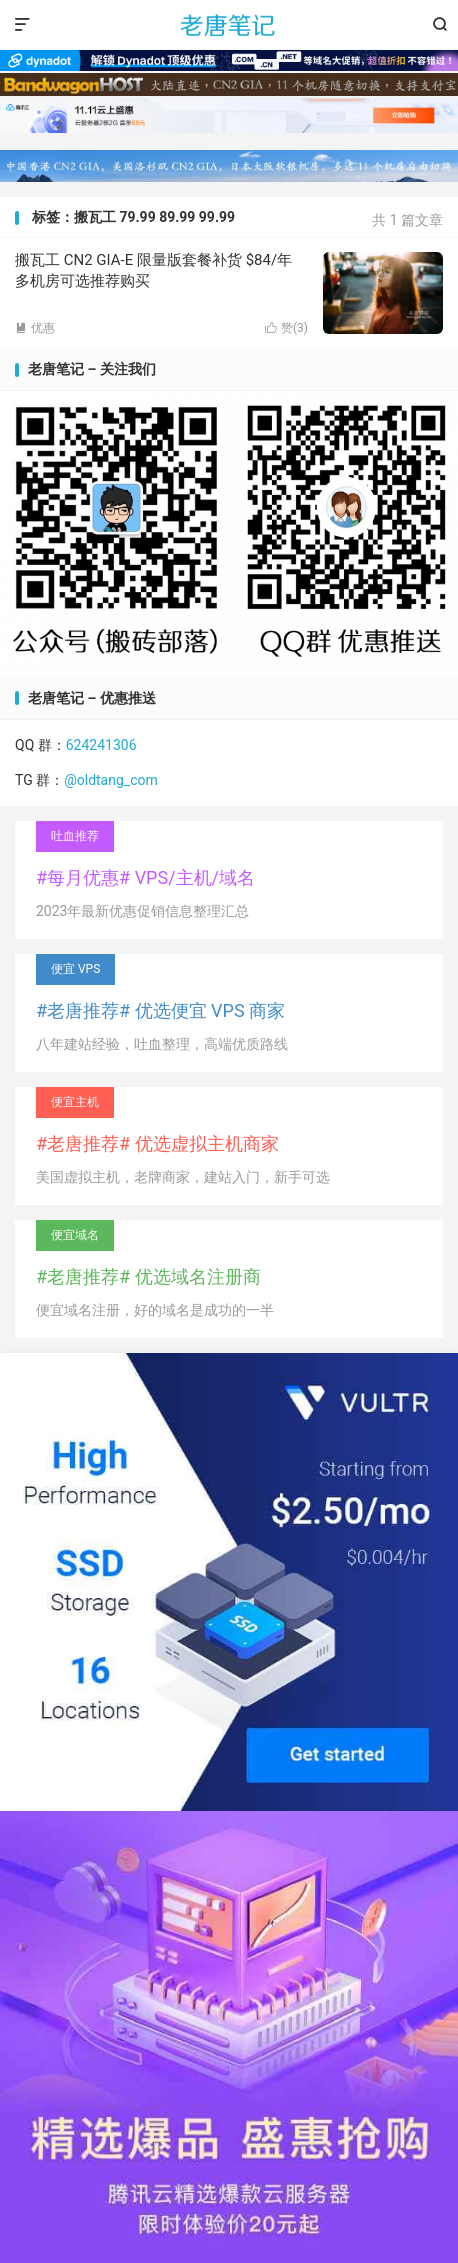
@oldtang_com (111, 780)
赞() (286, 328)
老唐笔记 (228, 25)
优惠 (35, 328)
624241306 (101, 745)
